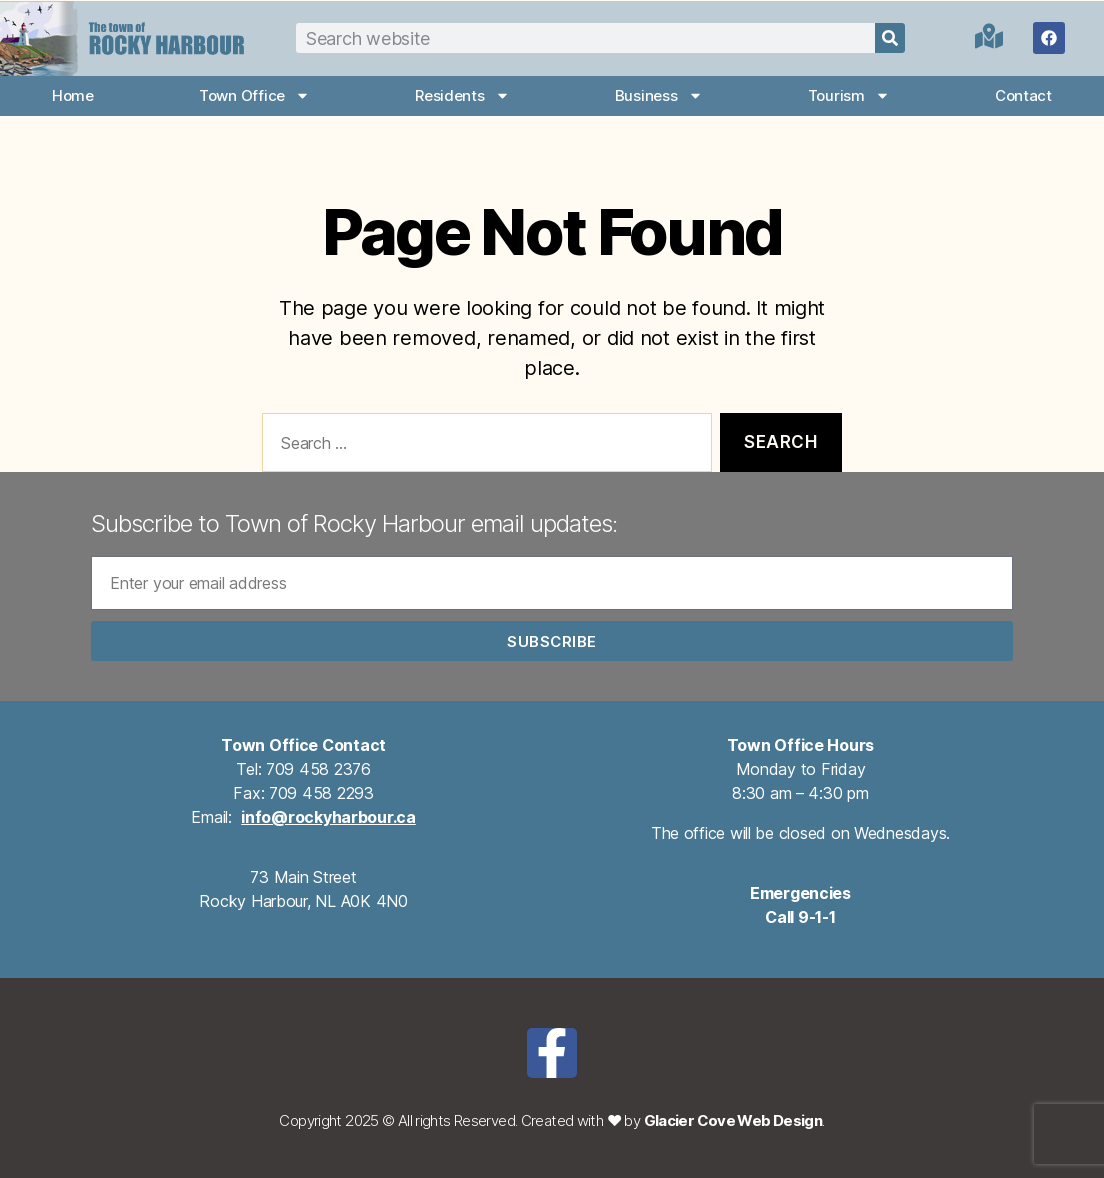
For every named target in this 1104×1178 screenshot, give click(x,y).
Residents (462, 95)
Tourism (849, 95)
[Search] (890, 38)
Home (73, 95)
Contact (1023, 95)
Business (659, 95)
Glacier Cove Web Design (733, 1120)
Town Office (254, 95)
